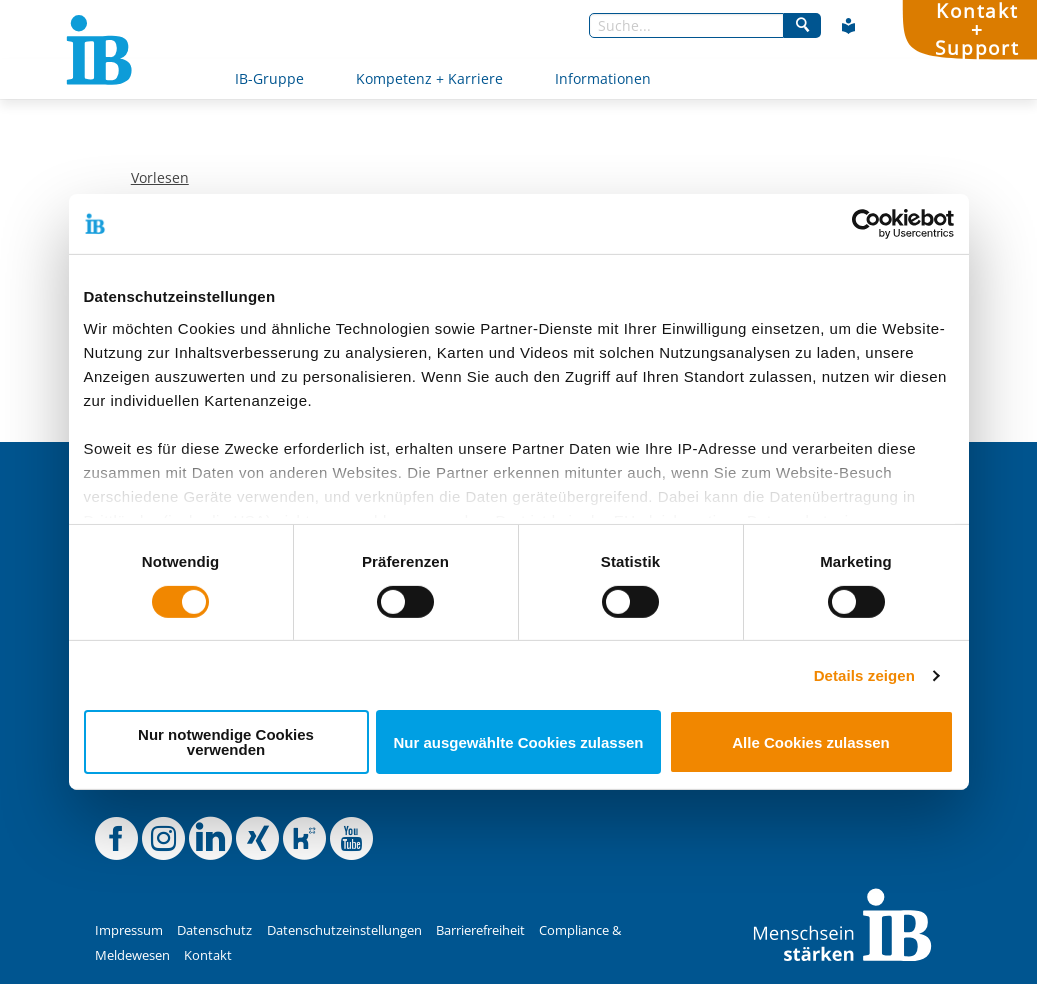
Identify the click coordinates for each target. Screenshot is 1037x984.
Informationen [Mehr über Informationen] (603, 78)
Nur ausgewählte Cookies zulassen (518, 742)
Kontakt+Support (977, 30)
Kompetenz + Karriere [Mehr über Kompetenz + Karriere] (429, 78)
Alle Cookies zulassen (811, 742)
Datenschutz (214, 930)
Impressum (129, 930)
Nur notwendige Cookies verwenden (226, 742)
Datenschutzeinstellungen (344, 930)
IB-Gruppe (269, 78)
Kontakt (208, 955)
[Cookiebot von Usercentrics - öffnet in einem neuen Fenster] (866, 224)
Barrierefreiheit (480, 930)
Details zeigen (864, 675)
